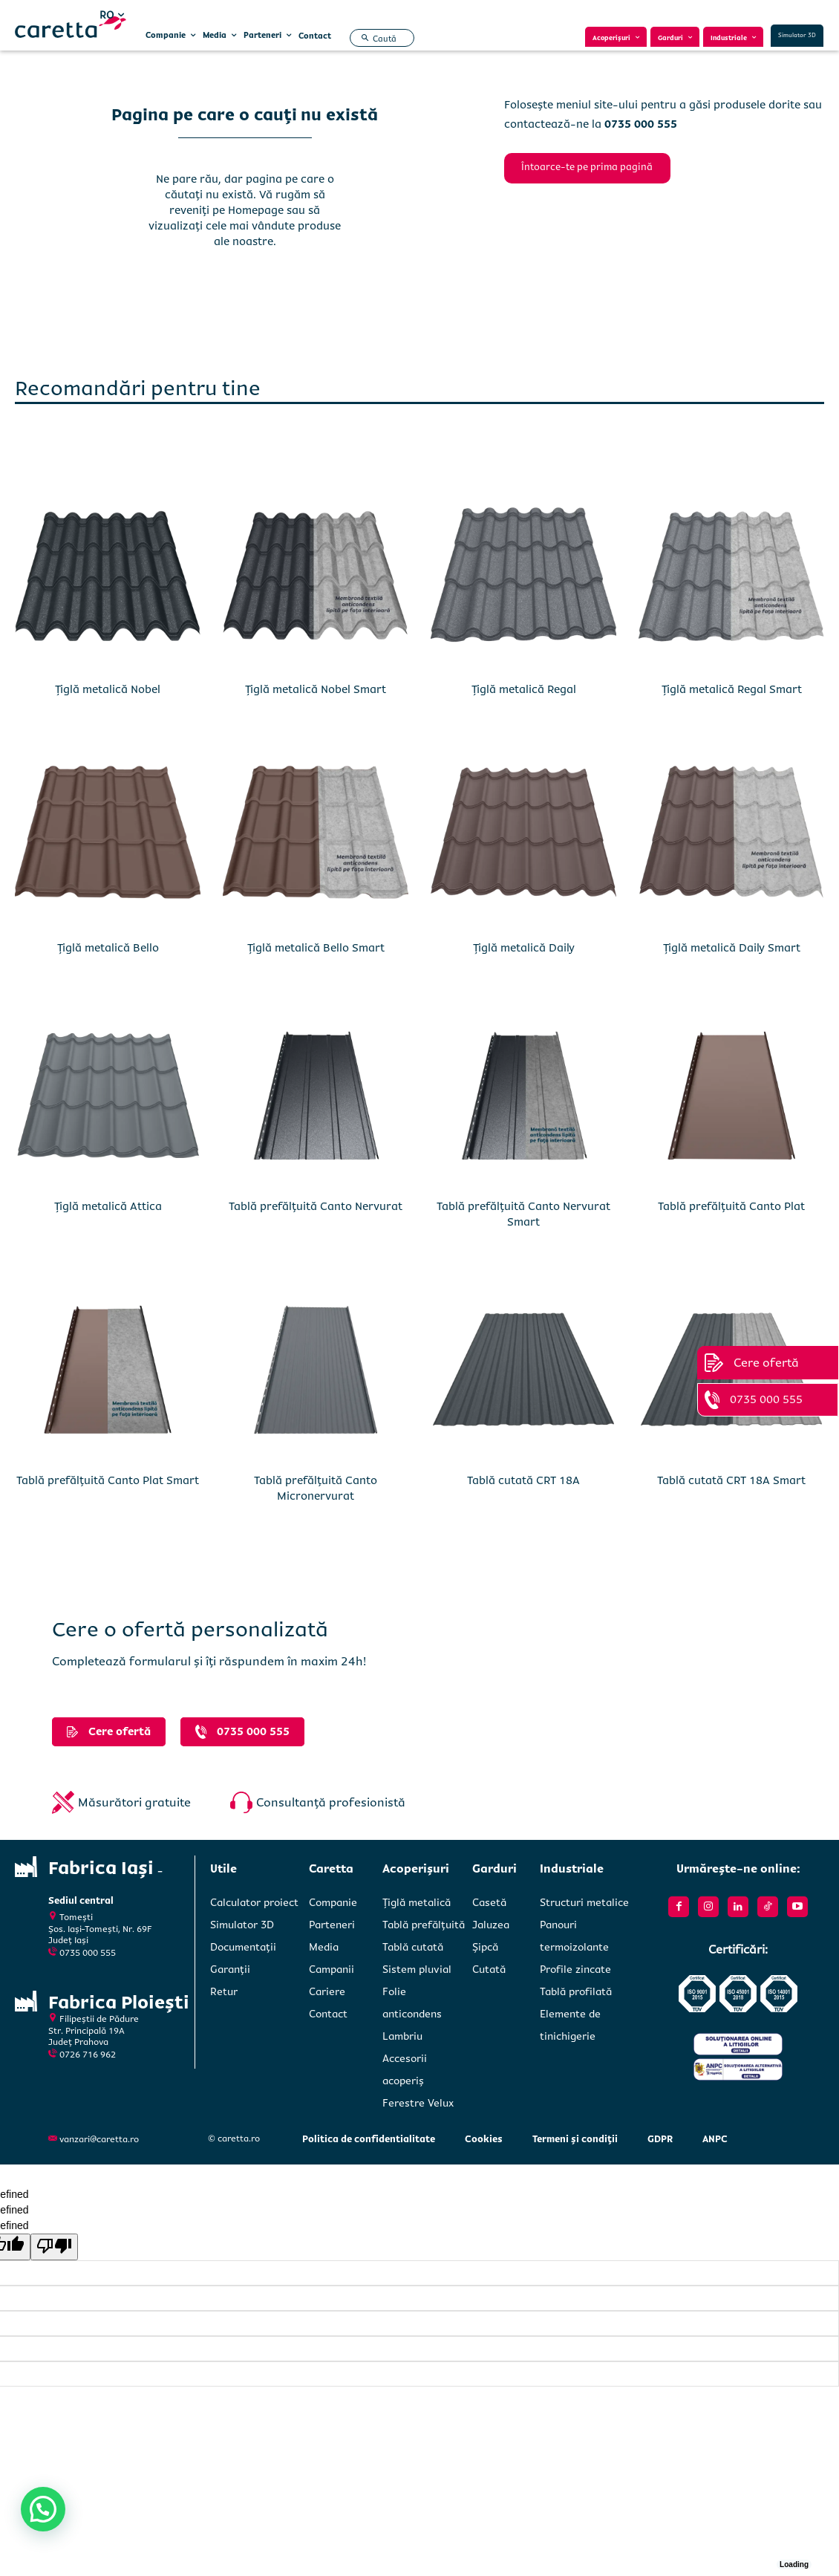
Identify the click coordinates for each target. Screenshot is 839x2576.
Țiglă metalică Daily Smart (731, 946)
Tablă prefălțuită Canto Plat (731, 1204)
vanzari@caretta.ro (99, 2137)
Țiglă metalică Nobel (107, 687)
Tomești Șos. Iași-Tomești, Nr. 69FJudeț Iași (100, 1921)
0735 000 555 (87, 1945)
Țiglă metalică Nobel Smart (315, 687)
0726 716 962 (87, 2044)
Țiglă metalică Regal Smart (732, 687)
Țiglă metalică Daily (524, 946)
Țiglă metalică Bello (108, 946)
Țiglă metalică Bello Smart (316, 946)
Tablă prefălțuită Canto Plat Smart (107, 1478)
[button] (377, 38)
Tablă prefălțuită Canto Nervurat (315, 1204)
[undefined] (54, 2244)
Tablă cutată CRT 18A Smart (731, 1478)
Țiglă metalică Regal (523, 687)
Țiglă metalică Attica (108, 1204)
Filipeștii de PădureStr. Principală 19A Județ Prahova (93, 2020)
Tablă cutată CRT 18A (523, 1478)
